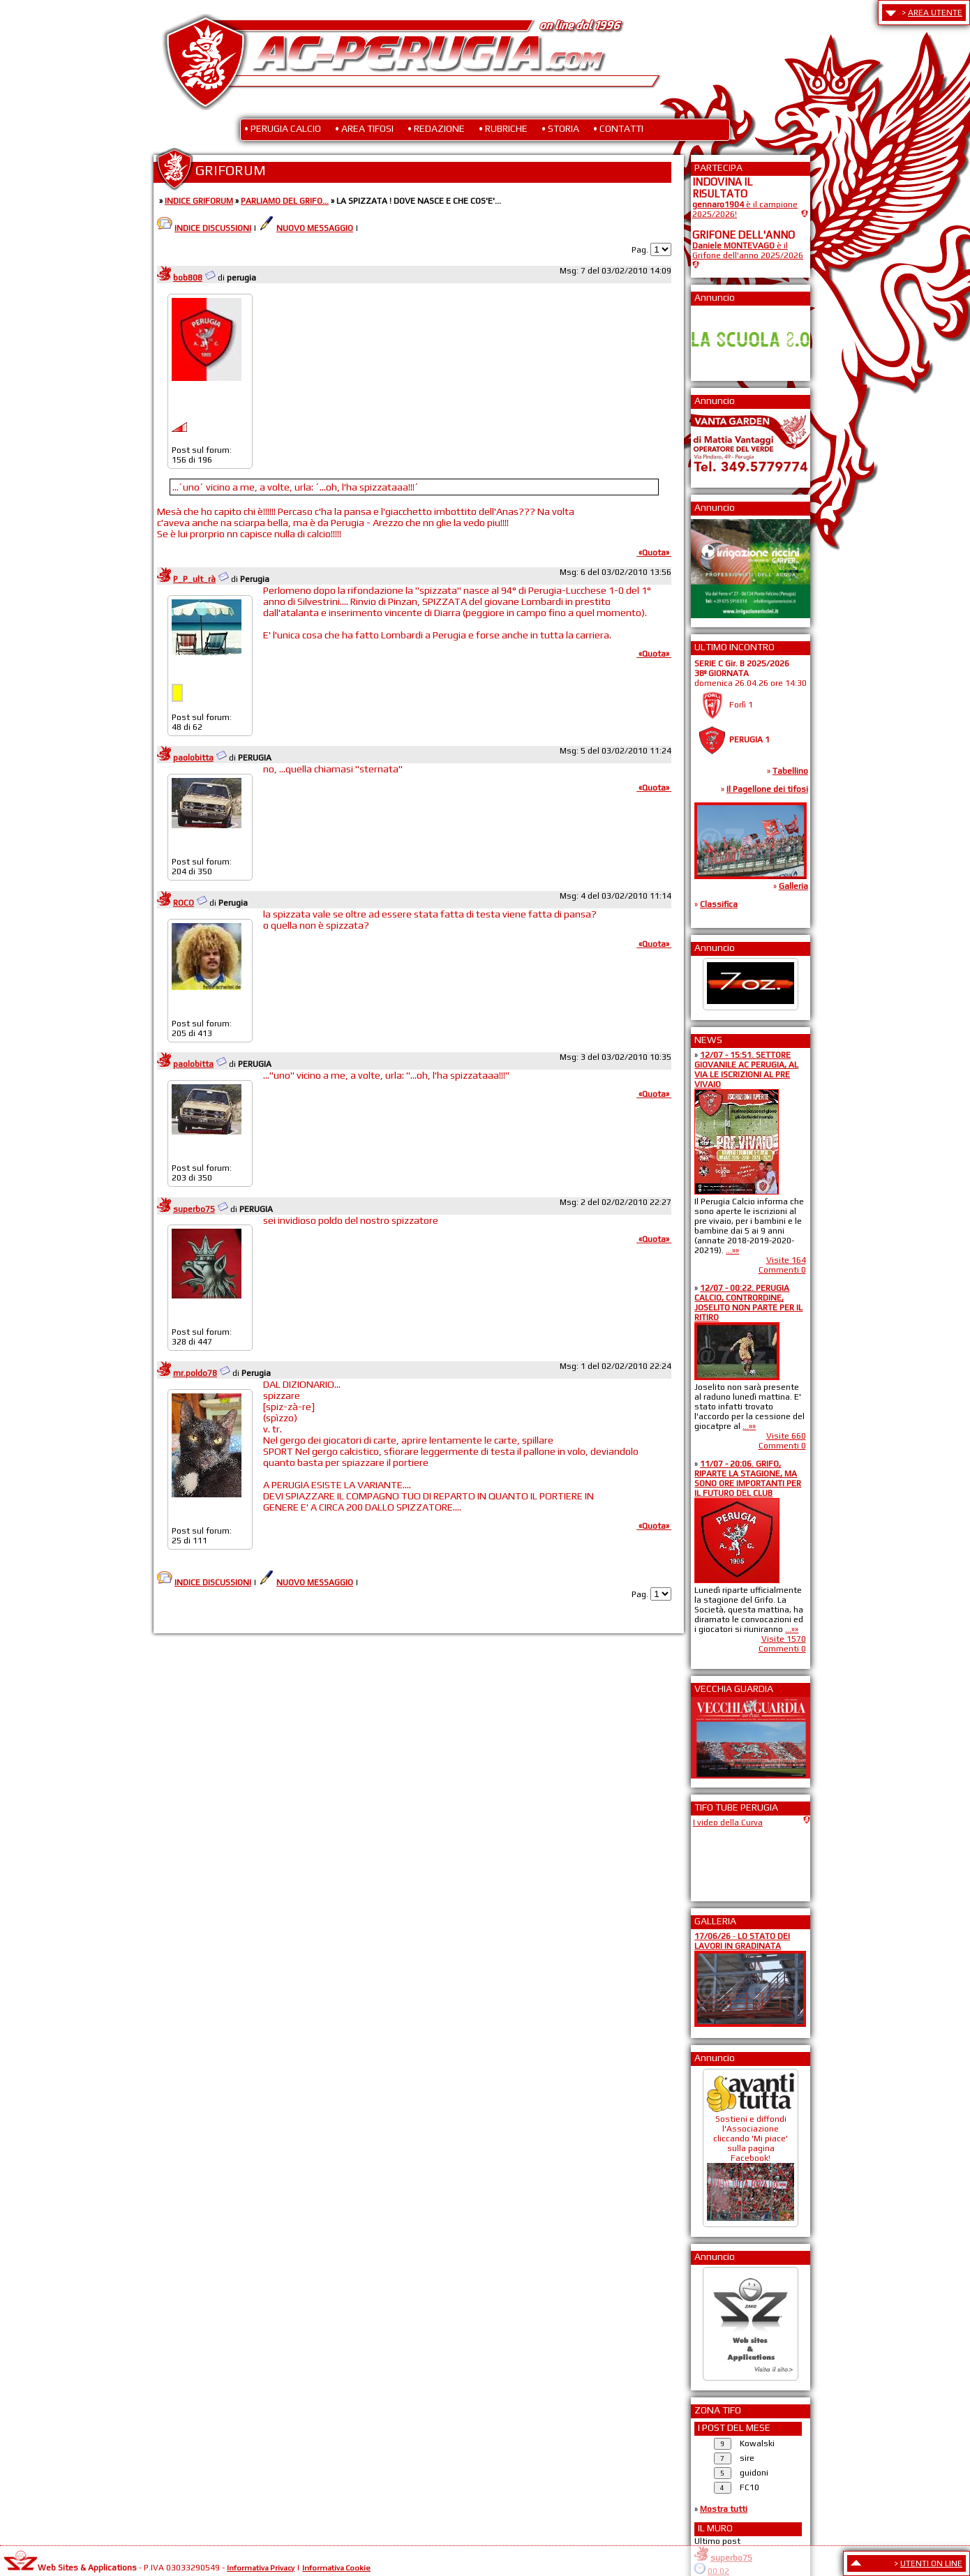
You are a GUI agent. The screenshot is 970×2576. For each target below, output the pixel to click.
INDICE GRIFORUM (199, 201)
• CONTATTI (618, 128)
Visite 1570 (783, 1639)
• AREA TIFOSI (364, 128)
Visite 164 (786, 1260)
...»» (732, 1250)
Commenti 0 (782, 1270)
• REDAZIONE (436, 128)
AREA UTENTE (935, 12)
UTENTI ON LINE (931, 2563)
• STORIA (560, 128)
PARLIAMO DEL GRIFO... (285, 201)
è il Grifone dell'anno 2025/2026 (747, 250)
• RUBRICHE (503, 128)
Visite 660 (786, 1436)
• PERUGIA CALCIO (282, 128)
